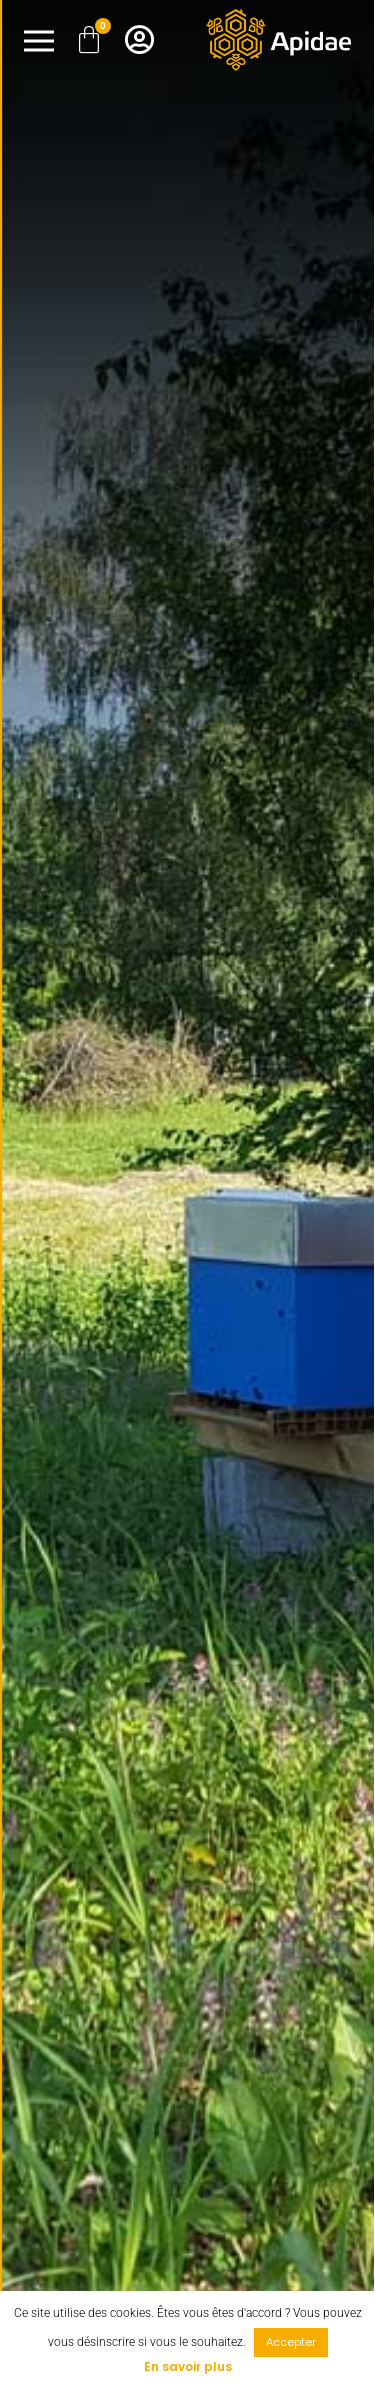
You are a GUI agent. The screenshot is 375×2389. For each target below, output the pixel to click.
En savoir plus (188, 2366)
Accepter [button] (291, 2342)
